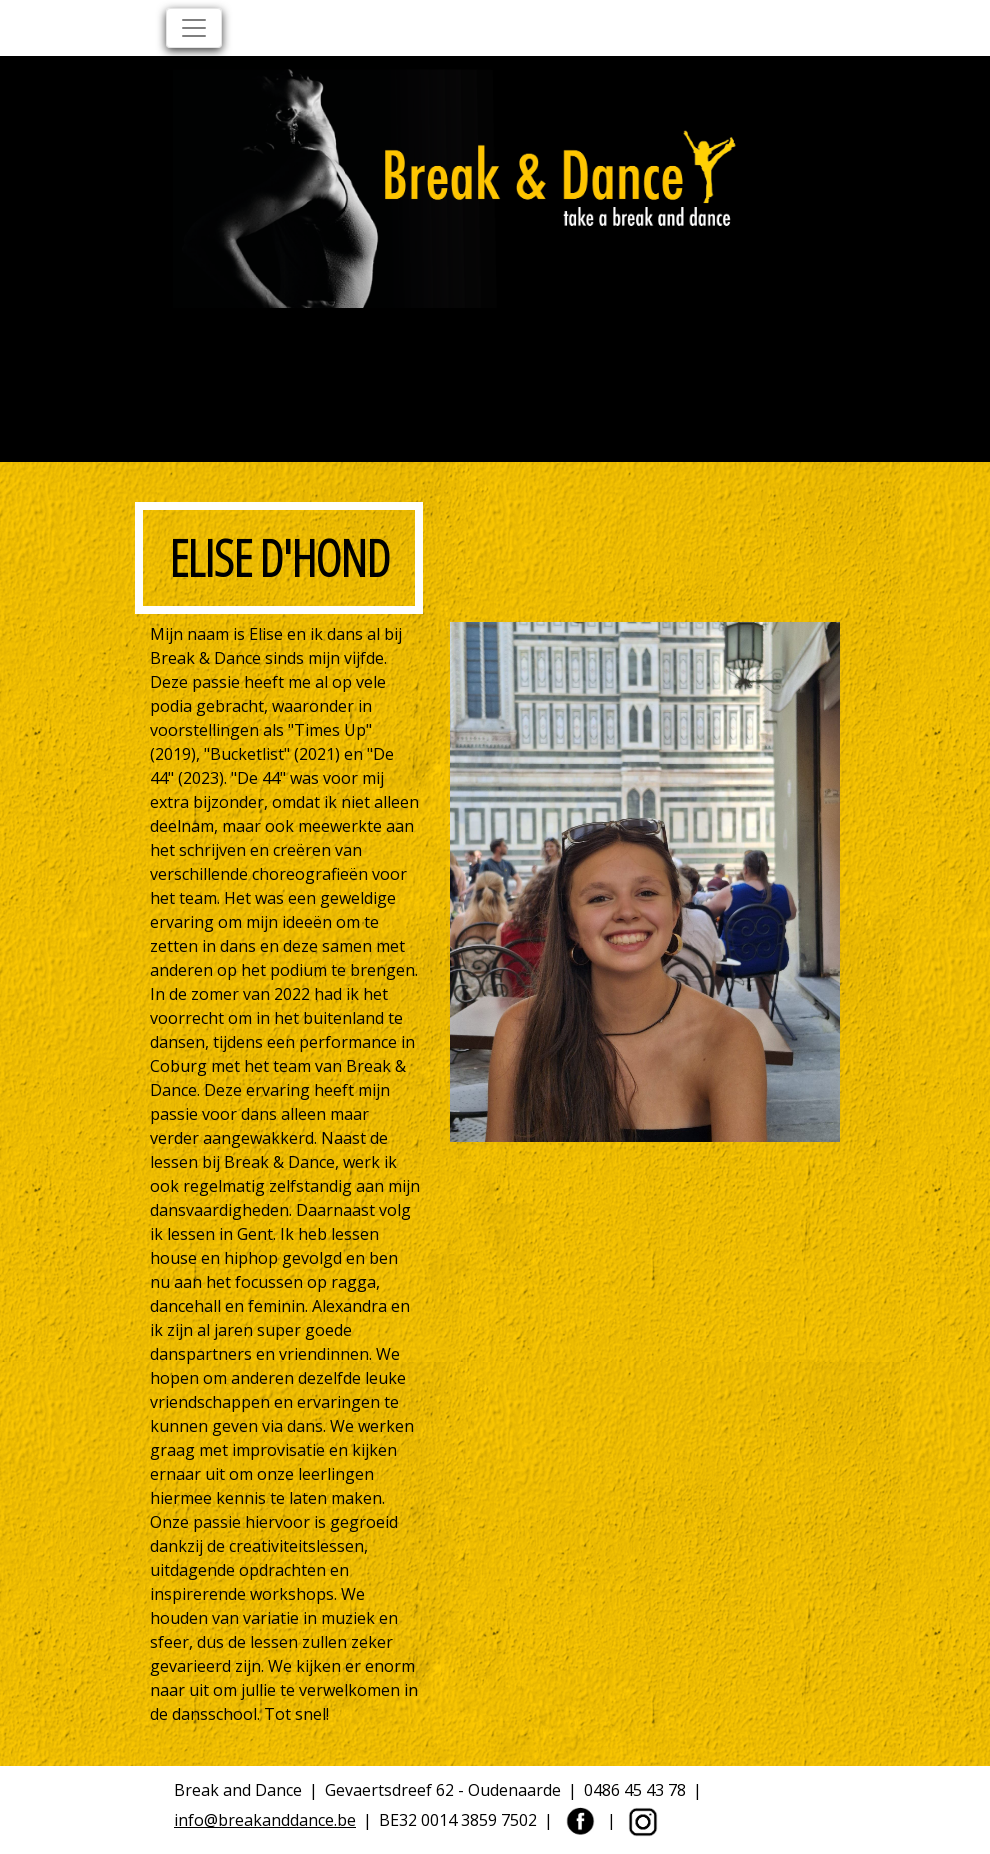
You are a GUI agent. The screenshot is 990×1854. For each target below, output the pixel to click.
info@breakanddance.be (265, 1820)
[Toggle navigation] (194, 28)
